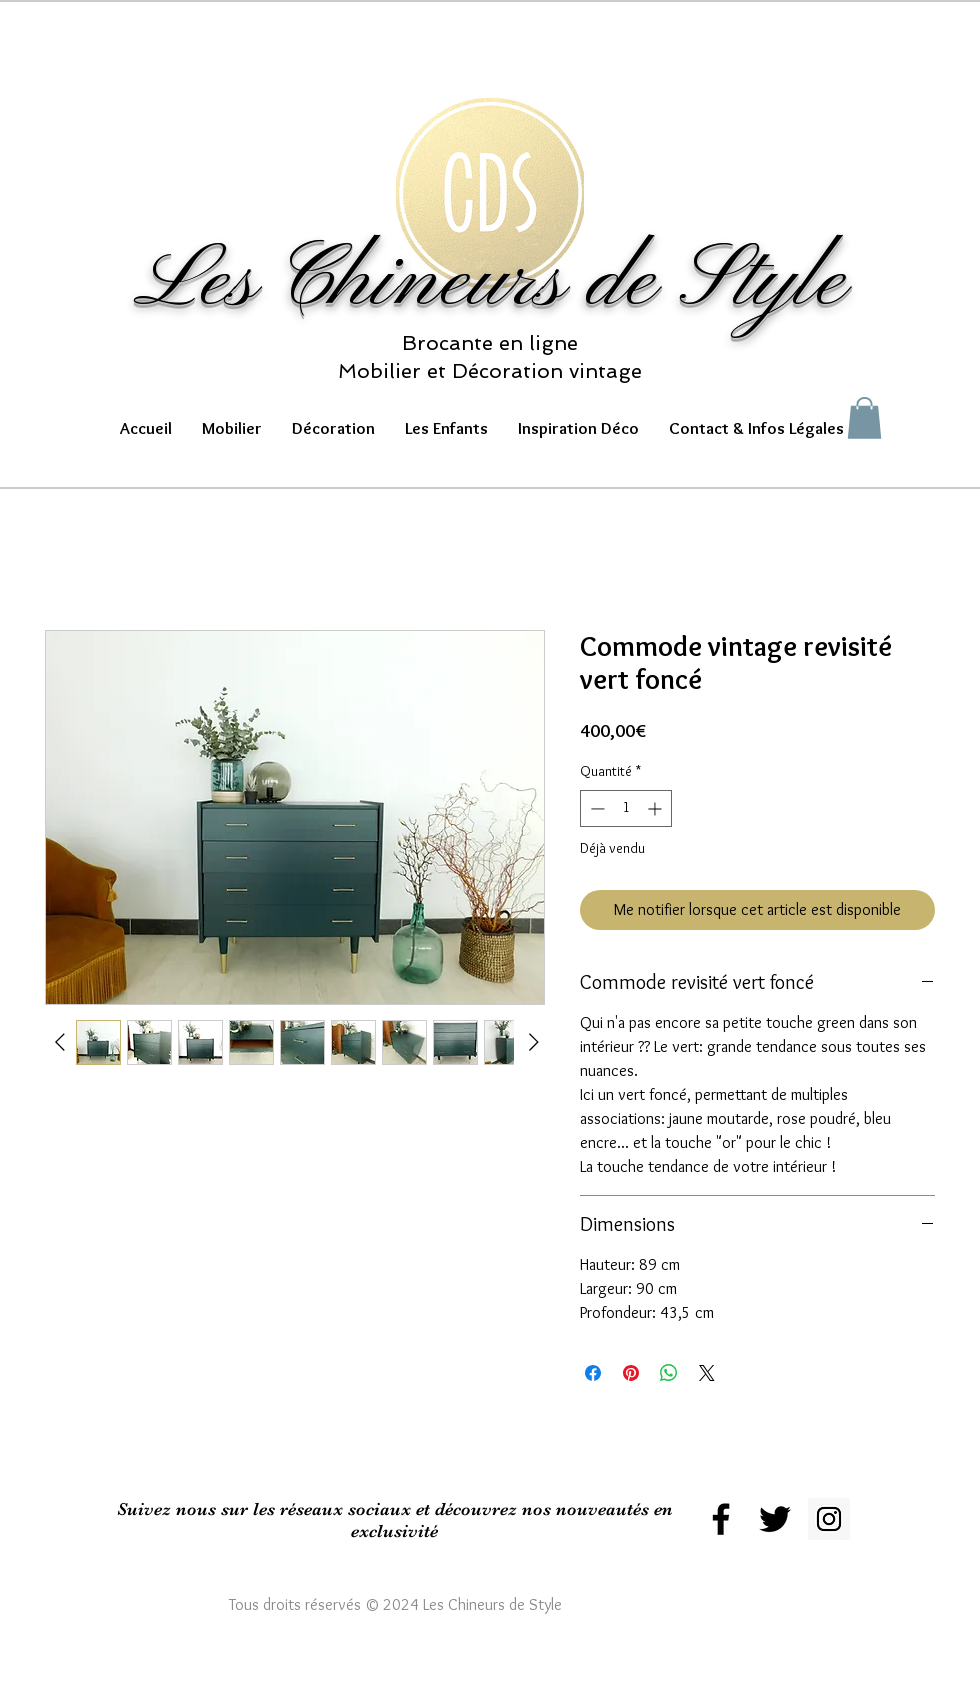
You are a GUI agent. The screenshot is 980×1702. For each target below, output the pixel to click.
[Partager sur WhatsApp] (669, 1373)
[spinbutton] (626, 808)
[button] (232, 428)
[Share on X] (707, 1373)
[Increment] (656, 808)
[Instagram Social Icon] (829, 1519)
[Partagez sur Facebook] (593, 1373)
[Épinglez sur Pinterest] (631, 1373)
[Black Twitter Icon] (775, 1519)
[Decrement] (595, 808)
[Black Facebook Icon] (721, 1519)
